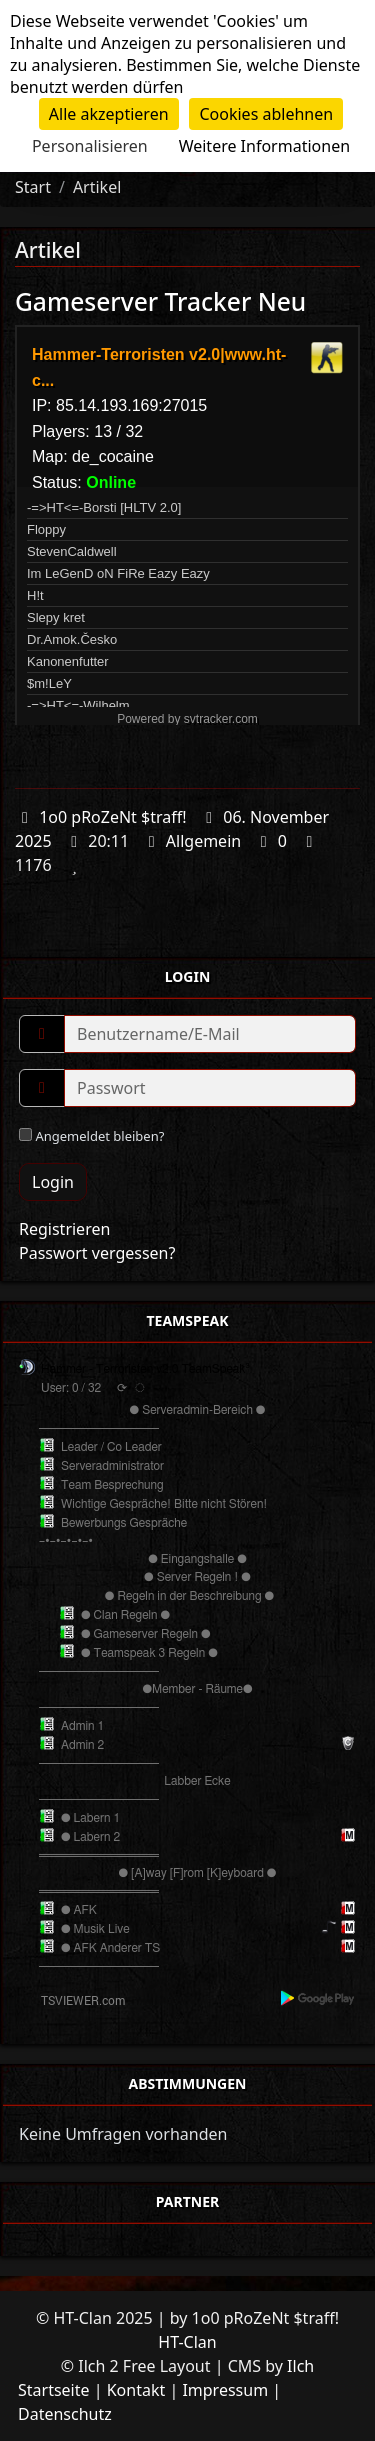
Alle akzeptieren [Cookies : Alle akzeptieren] (109, 114)
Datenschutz (65, 2414)
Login (53, 1182)
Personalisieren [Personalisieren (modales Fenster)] (90, 146)
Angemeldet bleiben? (91, 1136)
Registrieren (64, 1229)
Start (33, 187)
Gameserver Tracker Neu (160, 301)
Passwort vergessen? (97, 1253)
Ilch (300, 2366)
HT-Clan (187, 2342)
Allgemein (203, 841)
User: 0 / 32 (71, 1388)
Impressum (225, 2390)
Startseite (54, 2390)
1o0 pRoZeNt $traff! (112, 817)
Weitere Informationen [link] (264, 146)
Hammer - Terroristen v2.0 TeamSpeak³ (145, 1369)
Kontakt (136, 2390)
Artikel (97, 187)
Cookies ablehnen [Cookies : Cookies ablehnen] (266, 114)
